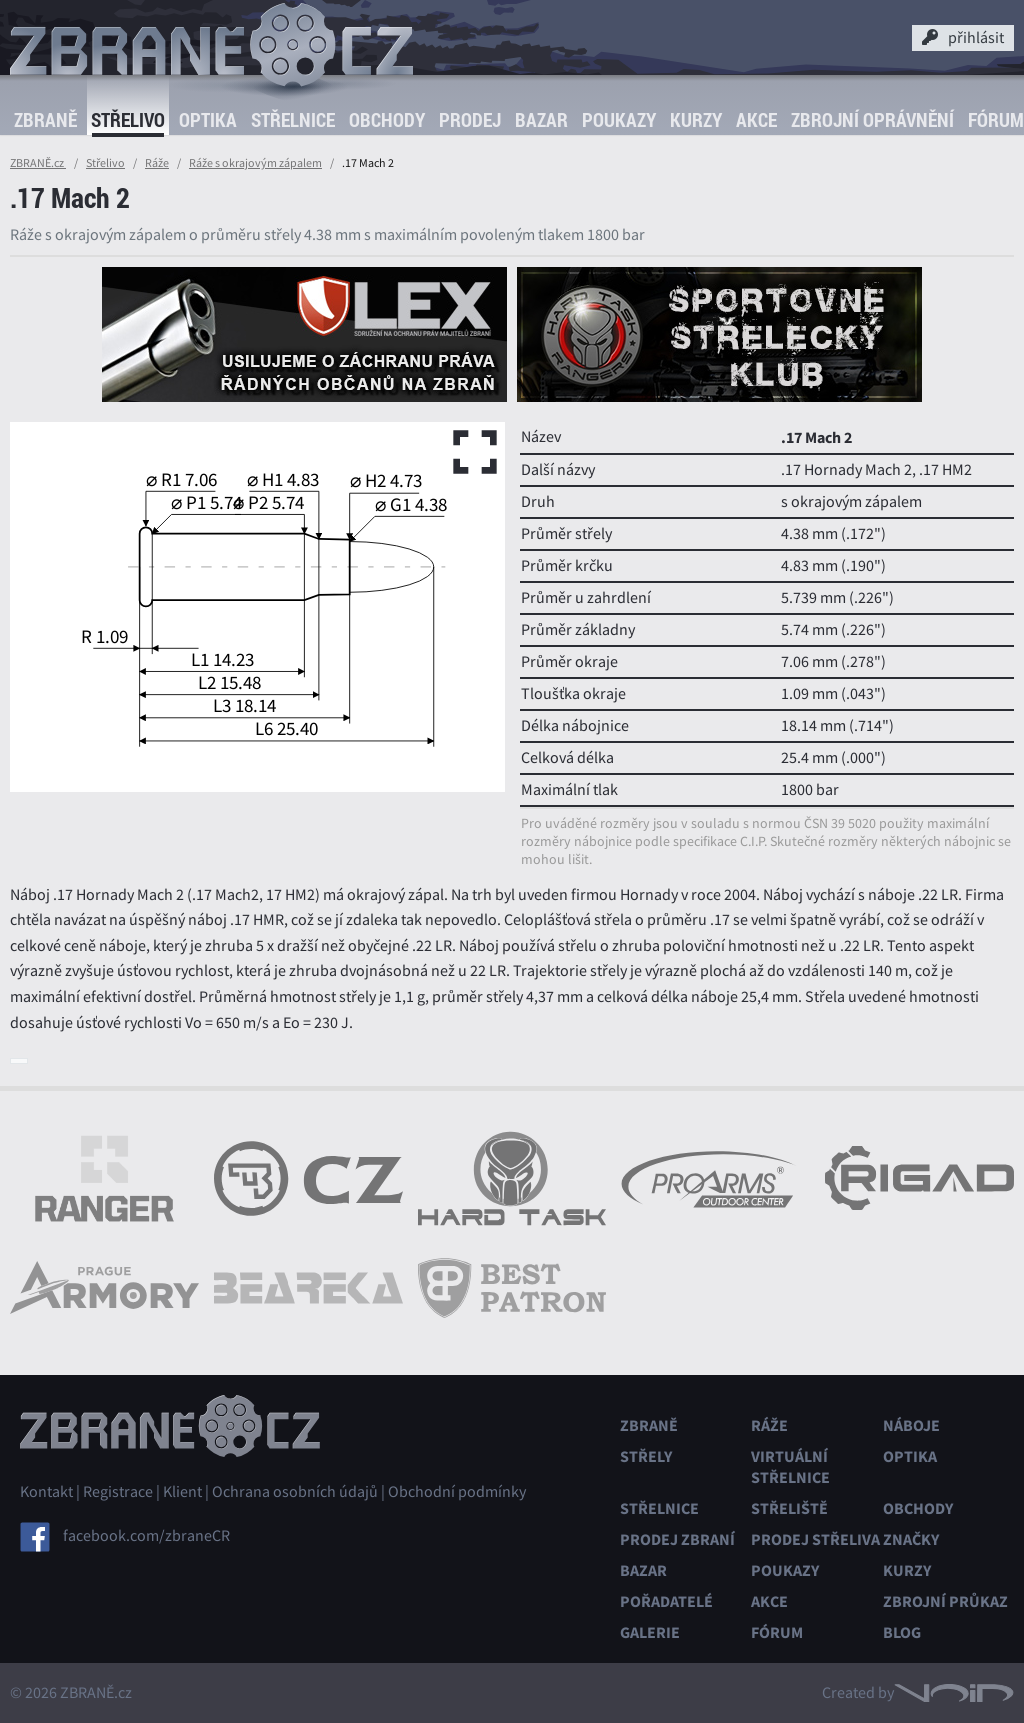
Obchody (387, 120)
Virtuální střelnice (790, 1467)
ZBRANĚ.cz (38, 163)
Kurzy (696, 120)
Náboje (911, 1425)
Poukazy (619, 120)
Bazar (541, 120)
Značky (911, 1539)
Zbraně (45, 120)
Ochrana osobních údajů (295, 1492)
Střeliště (789, 1508)
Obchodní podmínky (457, 1492)
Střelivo (128, 120)
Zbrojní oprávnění (872, 120)
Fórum (777, 1632)
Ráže (157, 163)
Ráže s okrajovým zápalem (255, 163)
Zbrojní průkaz (945, 1601)
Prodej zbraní (677, 1539)
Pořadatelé (666, 1601)
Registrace (118, 1492)
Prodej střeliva (815, 1539)
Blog (902, 1632)
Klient (182, 1492)
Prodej (470, 120)
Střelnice (293, 120)
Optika (208, 120)
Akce (756, 120)
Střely (646, 1456)
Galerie (650, 1632)
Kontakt (46, 1492)
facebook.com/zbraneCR (146, 1536)
